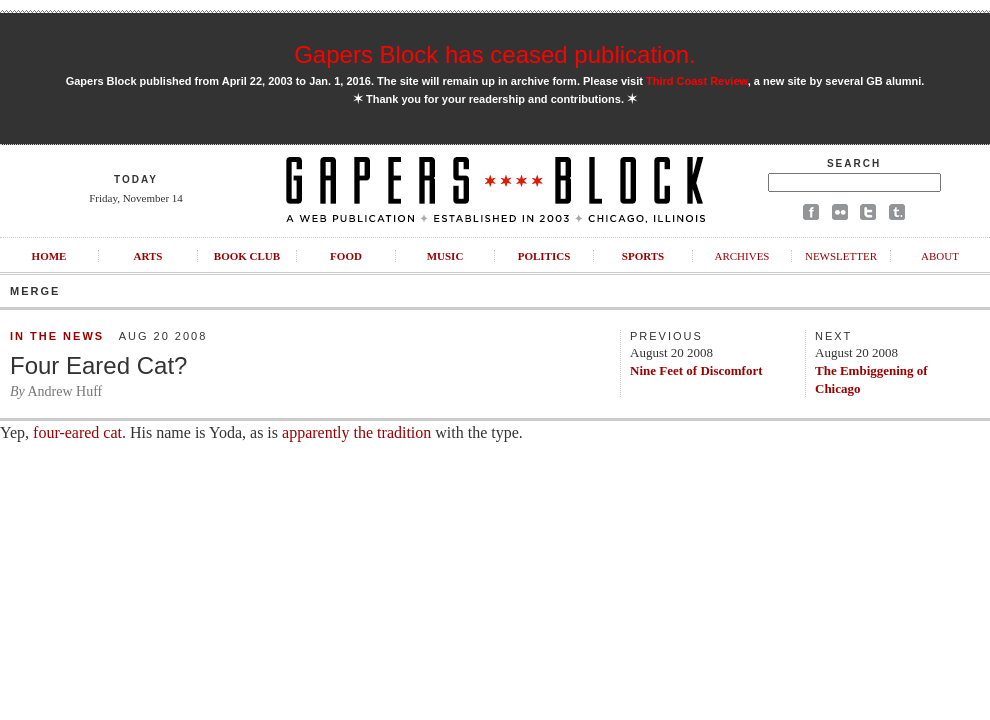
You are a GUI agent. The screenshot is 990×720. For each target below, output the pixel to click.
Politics (544, 256)
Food (346, 256)
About (940, 256)
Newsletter (841, 256)
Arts (148, 256)
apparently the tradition (356, 432)
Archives (741, 256)
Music (445, 256)
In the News (57, 336)
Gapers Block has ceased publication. (495, 54)
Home (49, 256)
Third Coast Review (697, 81)
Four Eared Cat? (98, 365)
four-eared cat (77, 432)
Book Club (247, 256)
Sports (643, 256)
